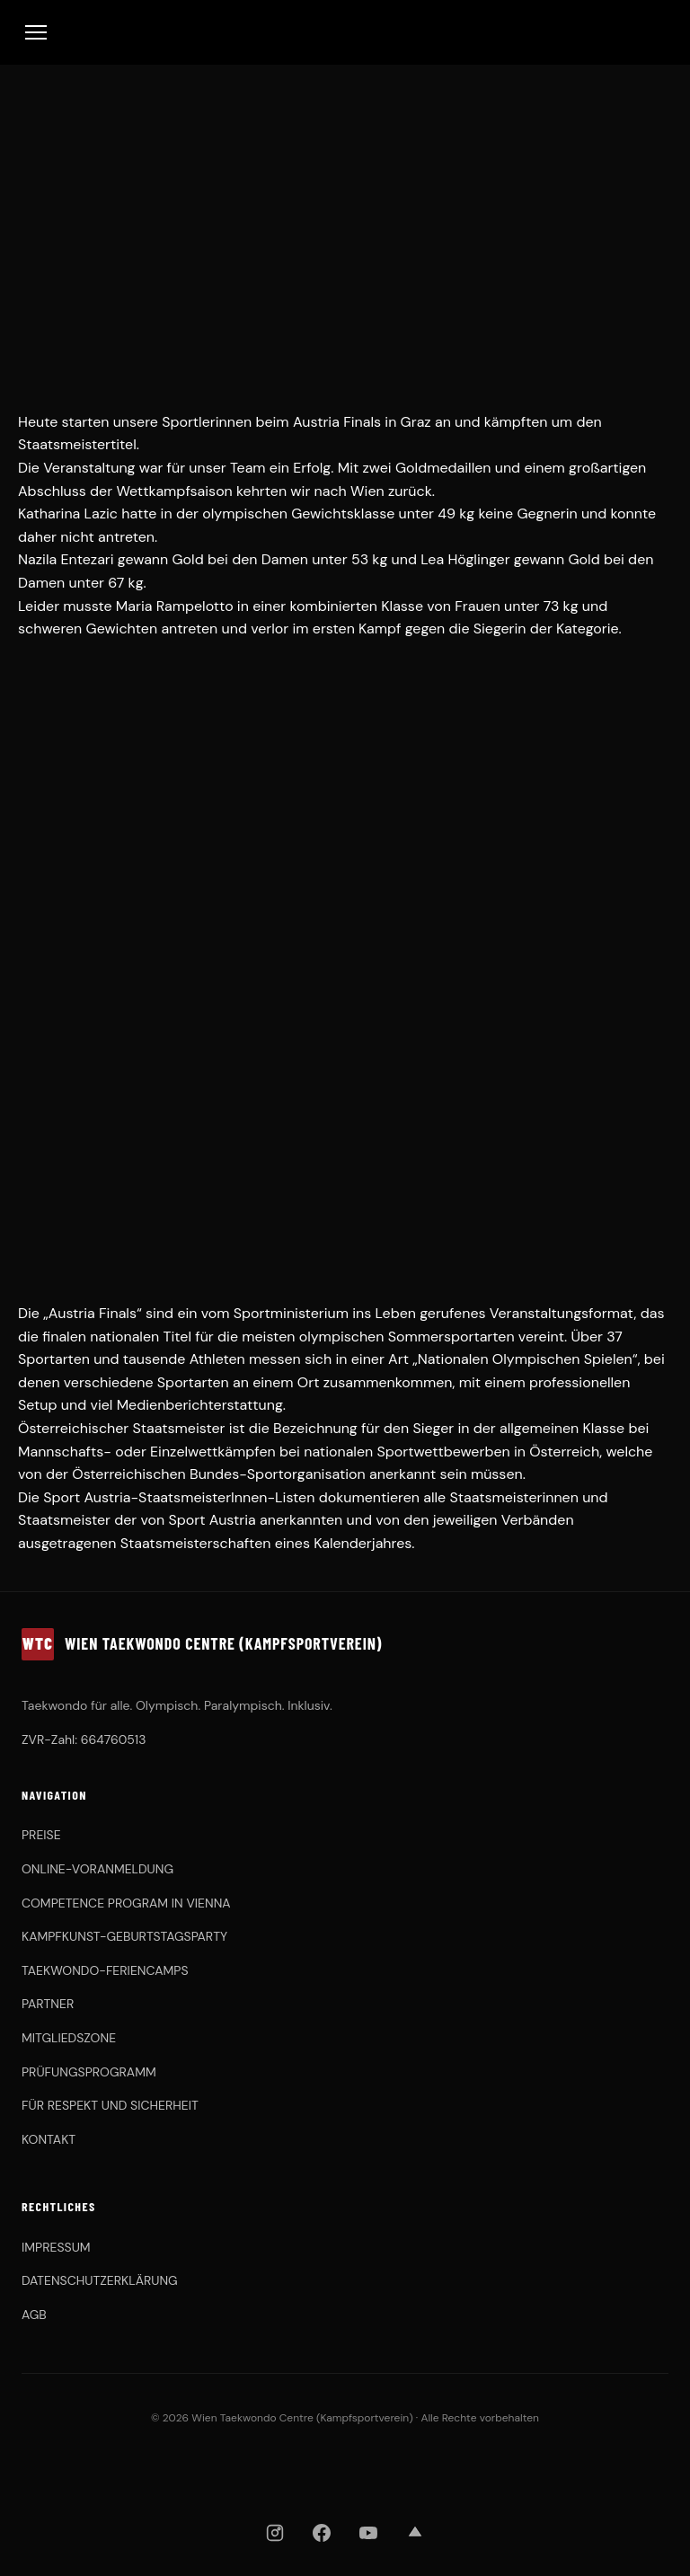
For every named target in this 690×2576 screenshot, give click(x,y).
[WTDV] (202, 2472)
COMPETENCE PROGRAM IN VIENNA (126, 1903)
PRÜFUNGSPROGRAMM (89, 2072)
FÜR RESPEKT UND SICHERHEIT (110, 2105)
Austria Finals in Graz (362, 421)
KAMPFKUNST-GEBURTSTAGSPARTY (124, 1936)
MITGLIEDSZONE (69, 2038)
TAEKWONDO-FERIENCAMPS (105, 1970)
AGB (34, 2314)
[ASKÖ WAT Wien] (482, 2472)
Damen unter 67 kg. (82, 582)
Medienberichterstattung (200, 1404)
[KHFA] (361, 2472)
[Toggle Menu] (36, 32)
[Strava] (415, 2533)
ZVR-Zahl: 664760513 (84, 1739)
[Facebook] (321, 2533)
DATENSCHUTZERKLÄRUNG (100, 2280)
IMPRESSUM (56, 2247)
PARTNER (48, 2004)
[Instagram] (275, 2533)
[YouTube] (368, 2533)
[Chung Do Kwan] (404, 2472)
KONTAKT (48, 2139)
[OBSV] (296, 2472)
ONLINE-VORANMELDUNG (97, 1869)
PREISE (41, 1835)
